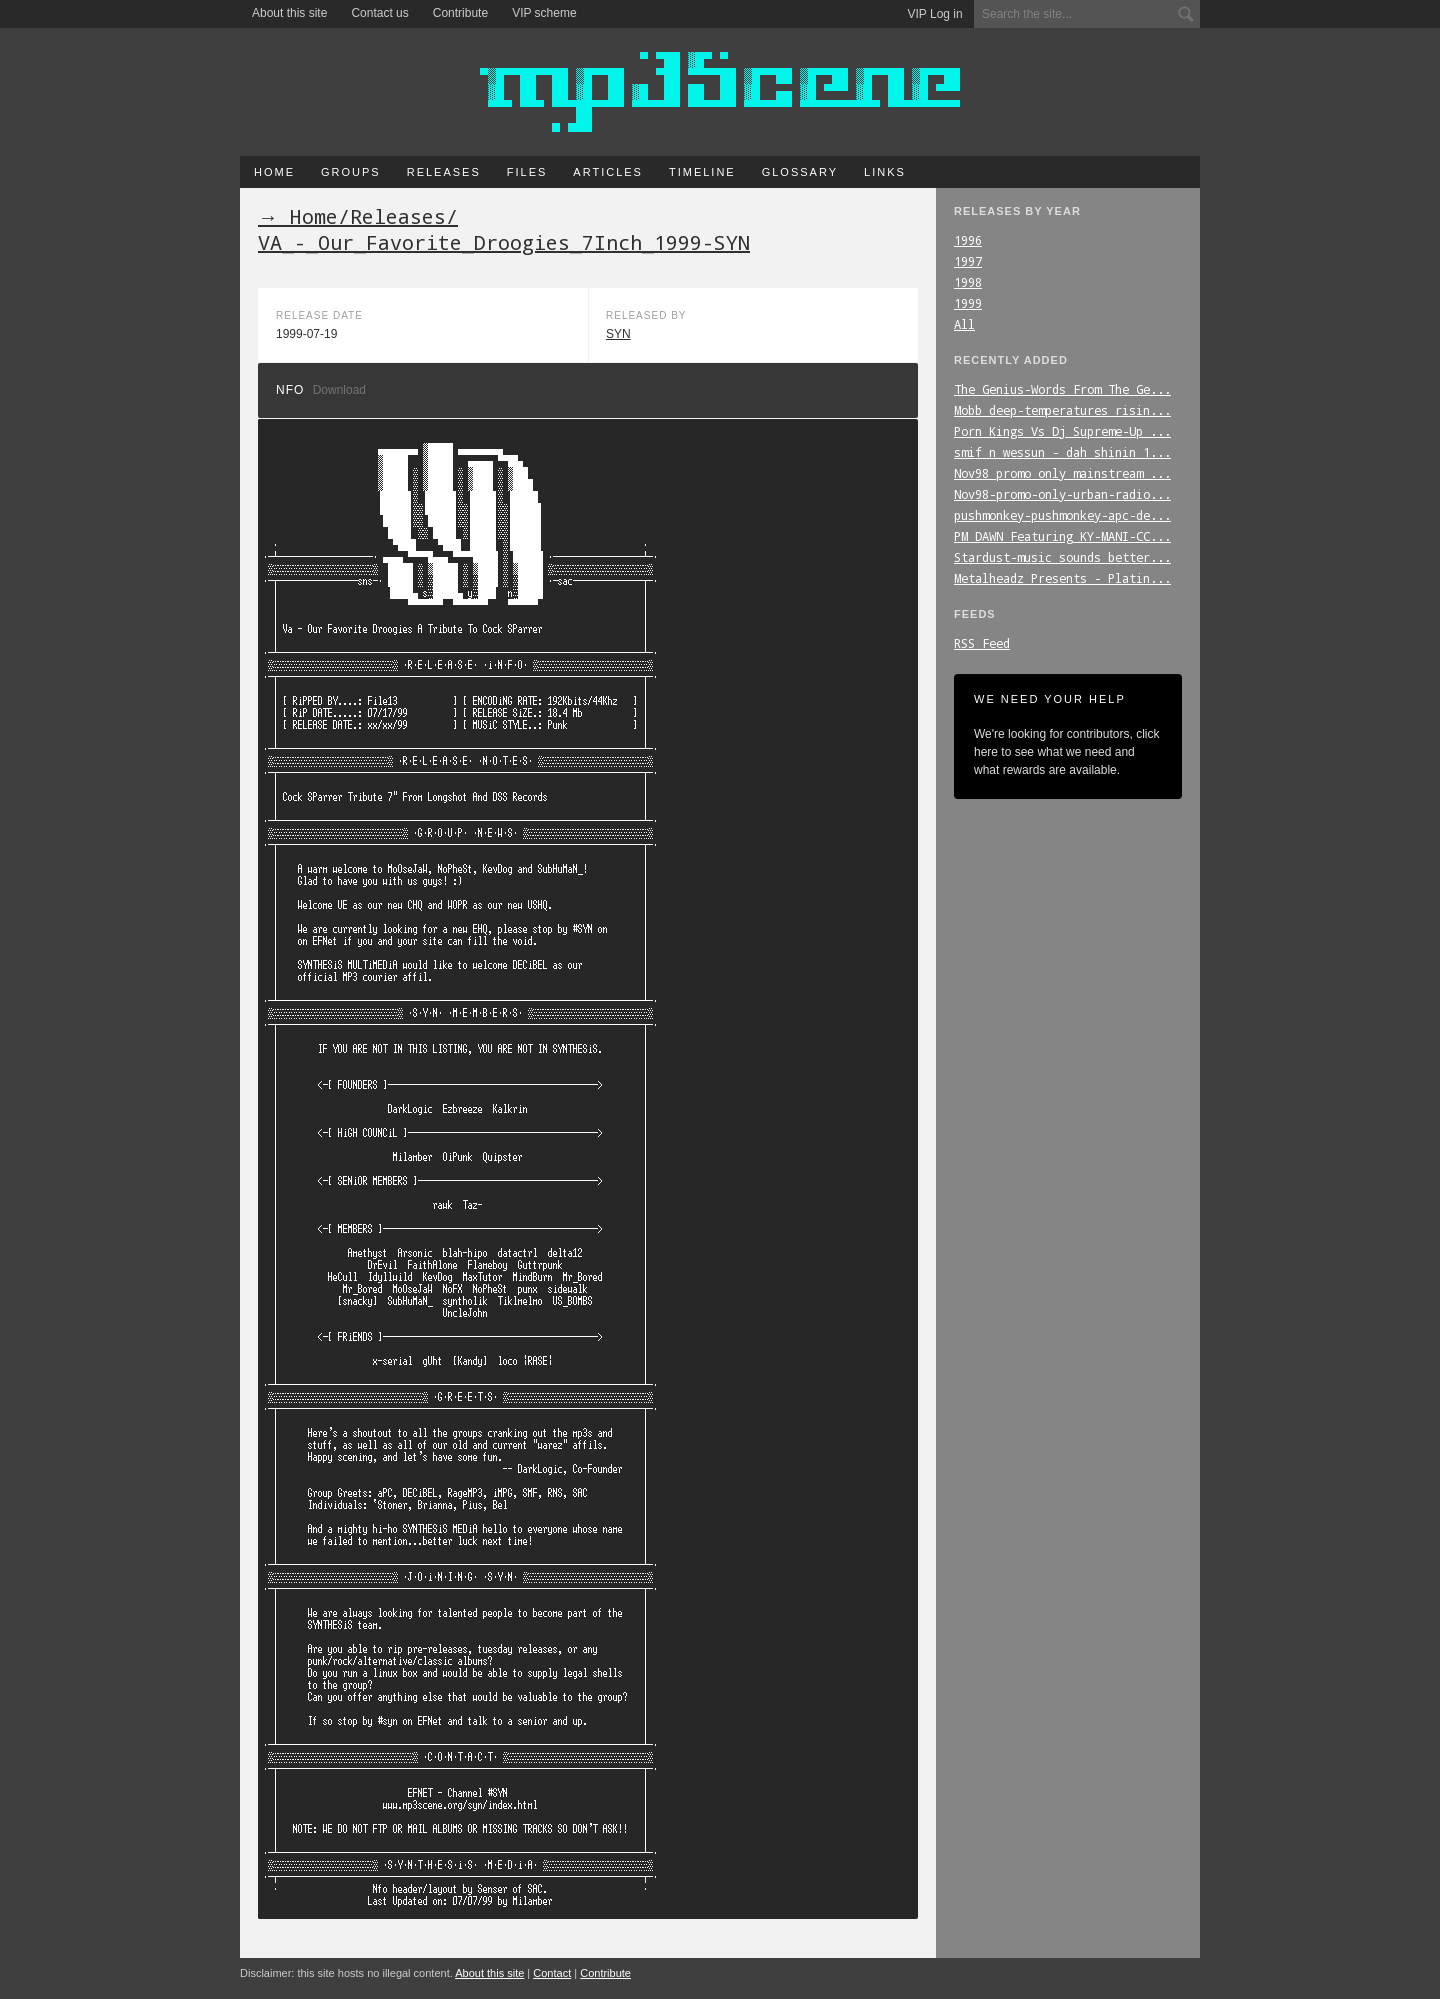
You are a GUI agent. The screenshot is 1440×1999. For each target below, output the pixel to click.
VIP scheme (544, 13)
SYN (618, 334)
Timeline (702, 172)
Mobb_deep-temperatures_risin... (1062, 410)
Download (339, 390)
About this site (289, 13)
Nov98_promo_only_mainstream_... (1062, 473)
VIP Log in (935, 14)
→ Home (298, 216)
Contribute (460, 13)
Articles (608, 172)
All (964, 324)
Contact (552, 1973)
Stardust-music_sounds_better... (1062, 557)
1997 (968, 261)
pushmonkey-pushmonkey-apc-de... (1062, 515)
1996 (968, 240)
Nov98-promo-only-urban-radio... (1062, 494)
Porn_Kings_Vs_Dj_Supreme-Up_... (1062, 431)
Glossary (800, 172)
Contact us (379, 13)
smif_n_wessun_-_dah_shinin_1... (1062, 452)
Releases (444, 172)
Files (527, 172)
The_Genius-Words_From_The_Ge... (1062, 389)
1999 (968, 303)
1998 (968, 282)
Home (274, 172)
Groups (351, 172)
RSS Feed (982, 643)
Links (885, 172)
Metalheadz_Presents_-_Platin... (1062, 578)
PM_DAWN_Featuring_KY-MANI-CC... (1062, 536)
